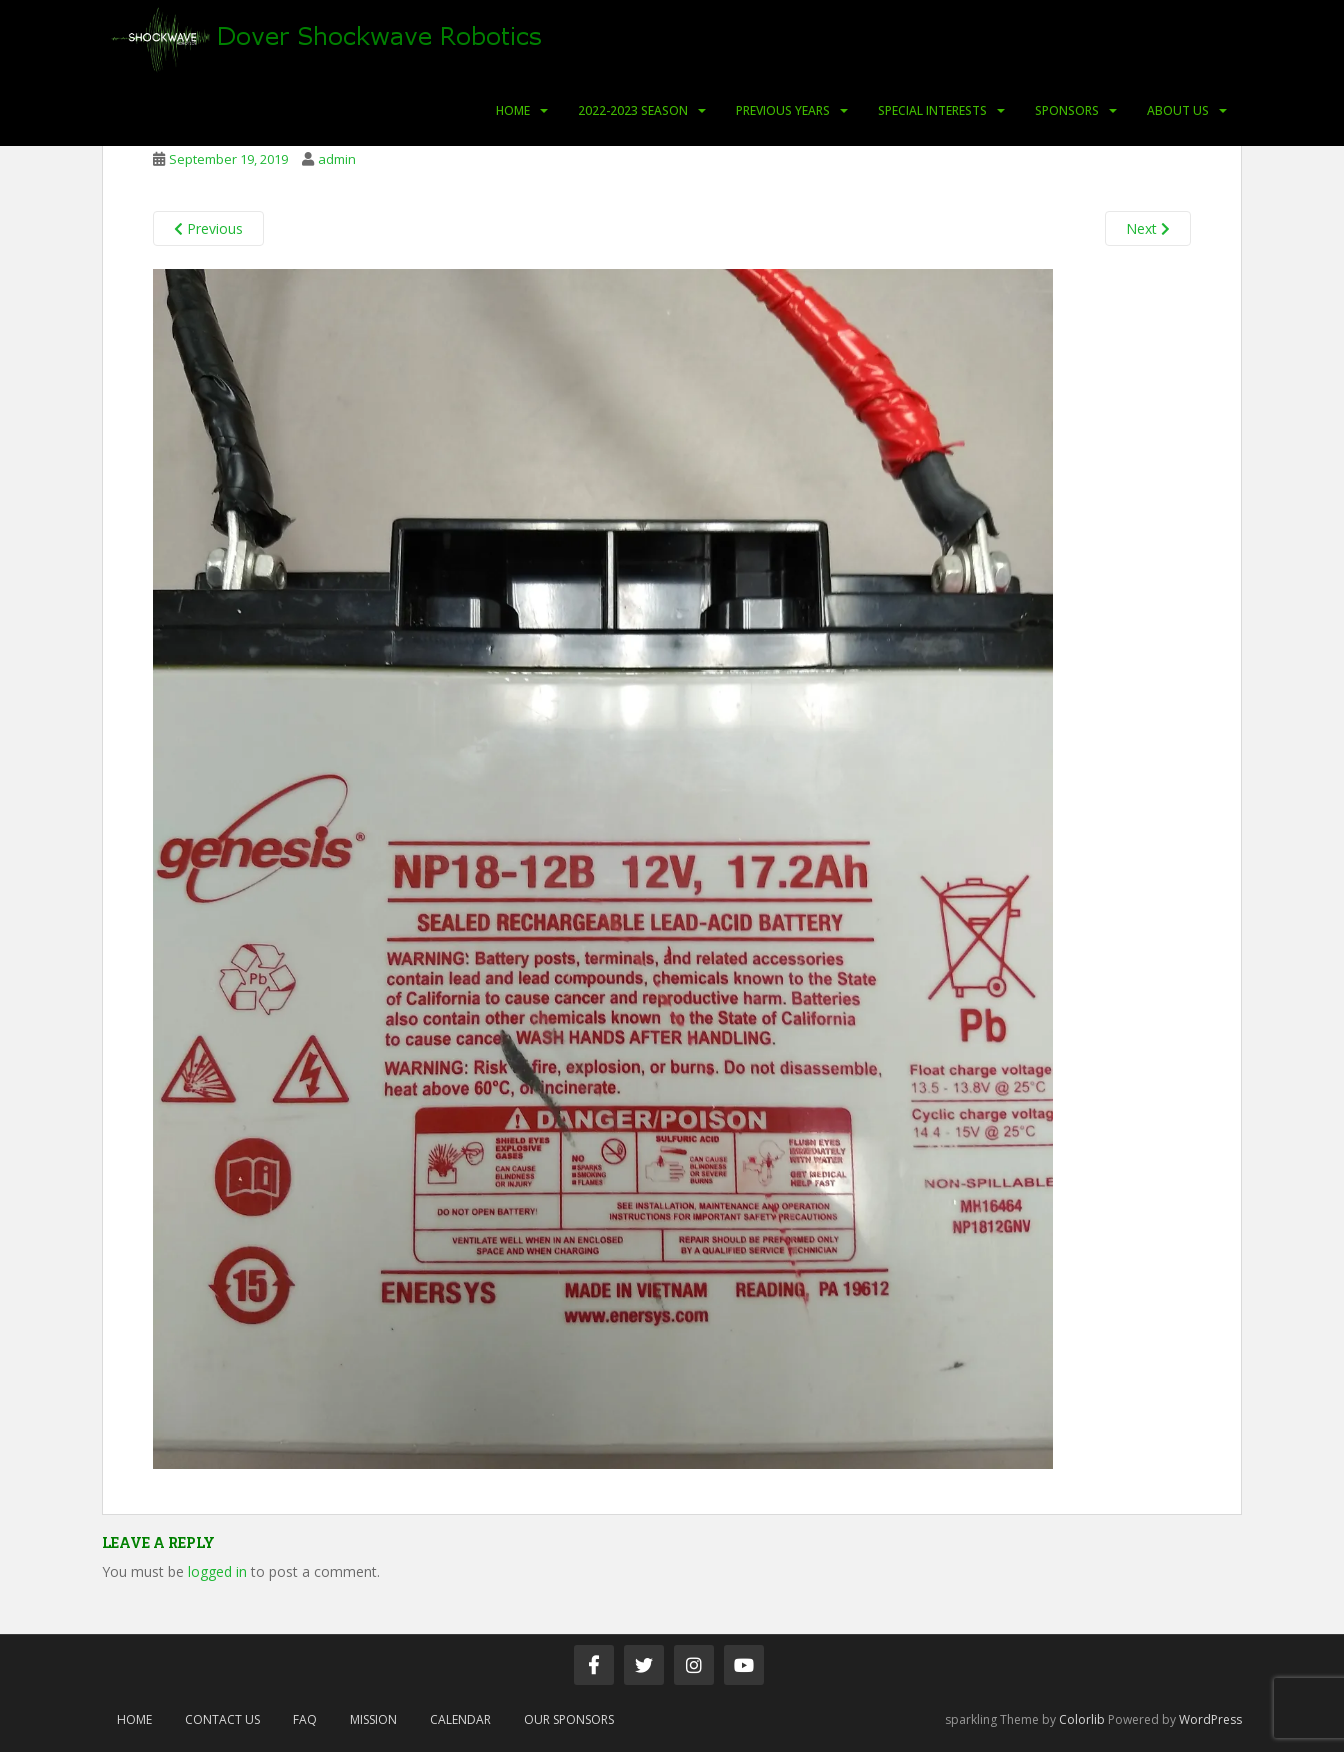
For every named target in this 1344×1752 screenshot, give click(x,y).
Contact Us (222, 1719)
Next (1148, 228)
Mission (373, 1719)
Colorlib (1082, 1719)
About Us (1178, 110)
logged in (217, 1571)
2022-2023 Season (633, 110)
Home (513, 110)
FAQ (305, 1719)
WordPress (1210, 1719)
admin (337, 159)
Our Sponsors (569, 1719)
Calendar (460, 1719)
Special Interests (932, 110)
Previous (208, 228)
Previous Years (783, 110)
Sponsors (1067, 110)
